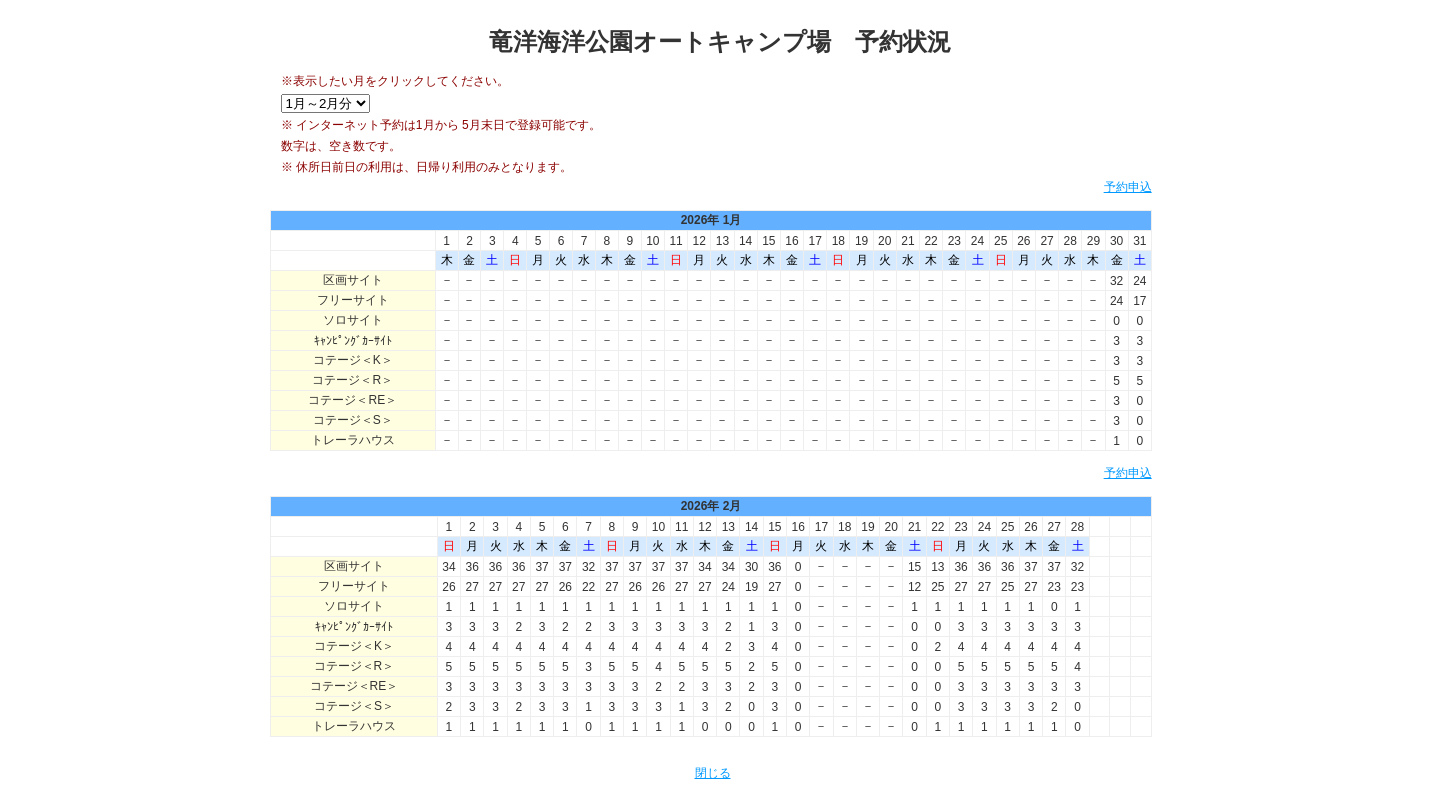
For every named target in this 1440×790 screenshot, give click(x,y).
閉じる (713, 773)
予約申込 (1128, 187)
